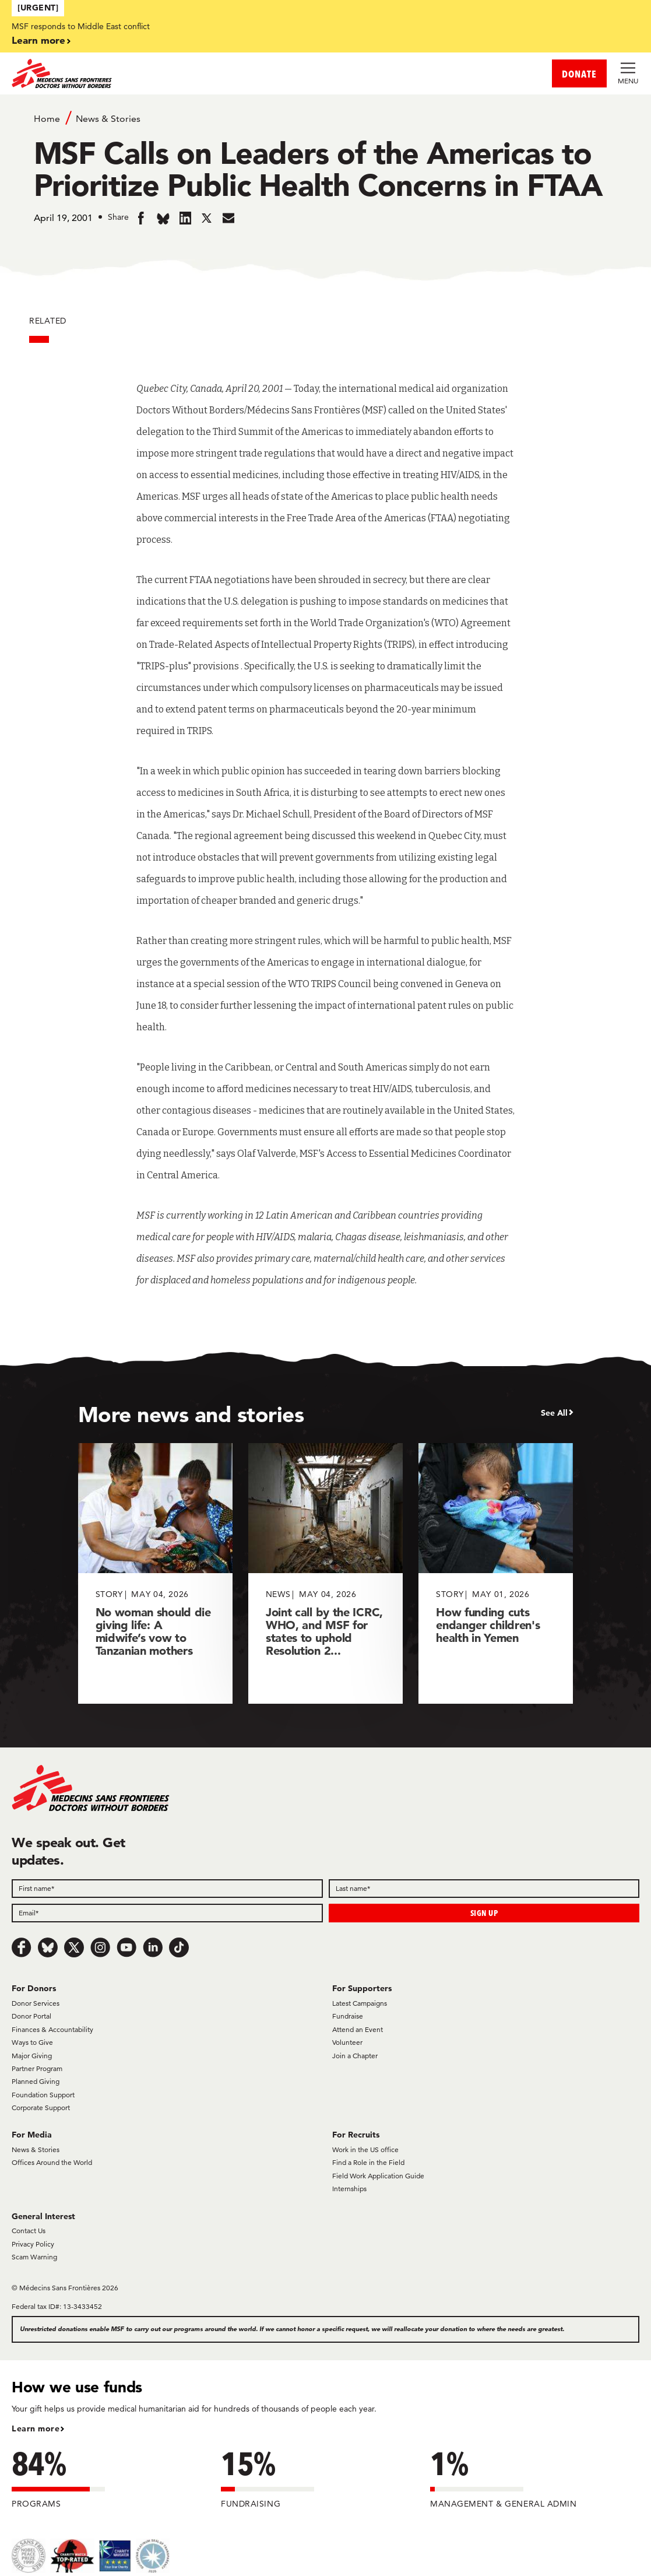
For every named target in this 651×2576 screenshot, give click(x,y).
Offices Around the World (52, 2162)
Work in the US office (365, 2149)
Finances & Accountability (52, 2029)
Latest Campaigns (359, 2003)
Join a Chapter (355, 2055)
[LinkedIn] (153, 1947)
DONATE (579, 74)
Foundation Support (43, 2094)
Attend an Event (357, 2029)
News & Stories (108, 118)
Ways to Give (32, 2042)
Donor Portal (31, 2016)
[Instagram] (100, 1947)
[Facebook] (21, 1947)
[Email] (167, 1913)
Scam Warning (34, 2256)
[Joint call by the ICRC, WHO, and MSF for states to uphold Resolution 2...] (325, 1573)
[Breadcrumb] (326, 118)
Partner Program (37, 2068)
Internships (349, 2188)
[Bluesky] (48, 1947)
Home (47, 118)
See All (554, 1412)
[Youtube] (126, 1947)
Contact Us (28, 2230)
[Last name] (484, 1888)
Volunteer (347, 2042)
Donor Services (35, 2003)
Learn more (38, 40)
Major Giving (32, 2055)
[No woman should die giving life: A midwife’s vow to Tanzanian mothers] (155, 1573)
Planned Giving (35, 2081)
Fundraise (347, 2016)
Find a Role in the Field (368, 2162)
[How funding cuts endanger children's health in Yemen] (495, 1573)
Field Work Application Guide (378, 2175)
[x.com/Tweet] (74, 1947)
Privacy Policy (33, 2244)
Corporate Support (41, 2107)
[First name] (167, 1888)
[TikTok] (179, 1947)
